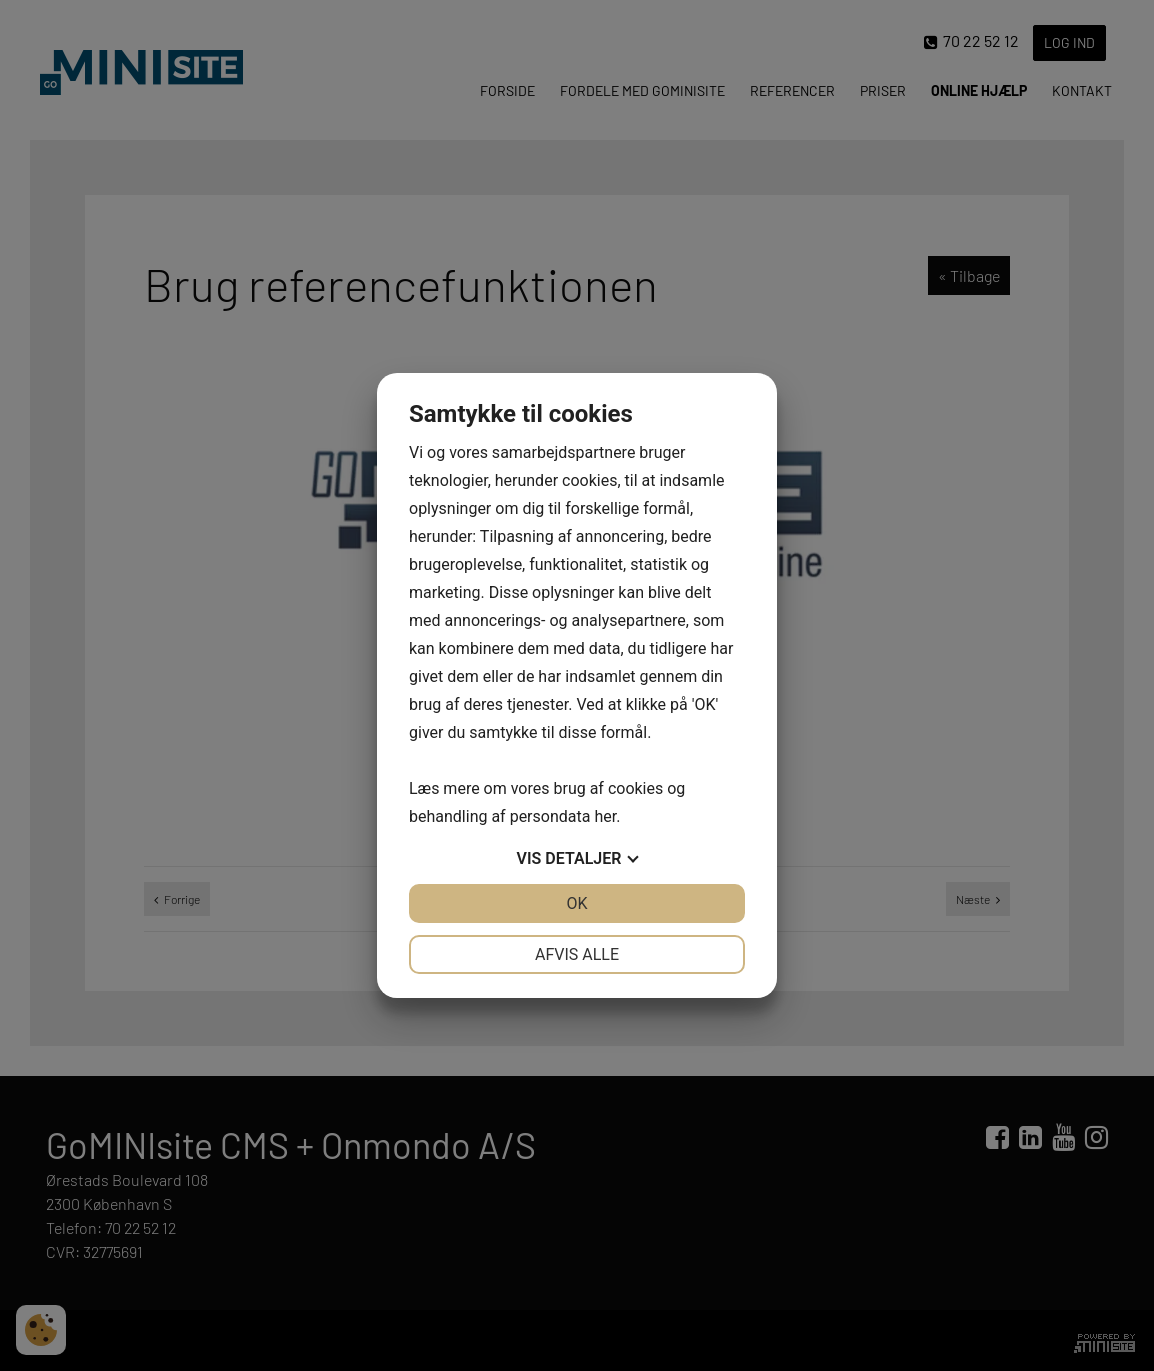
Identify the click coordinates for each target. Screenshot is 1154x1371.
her (605, 816)
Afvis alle (577, 954)
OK (576, 903)
